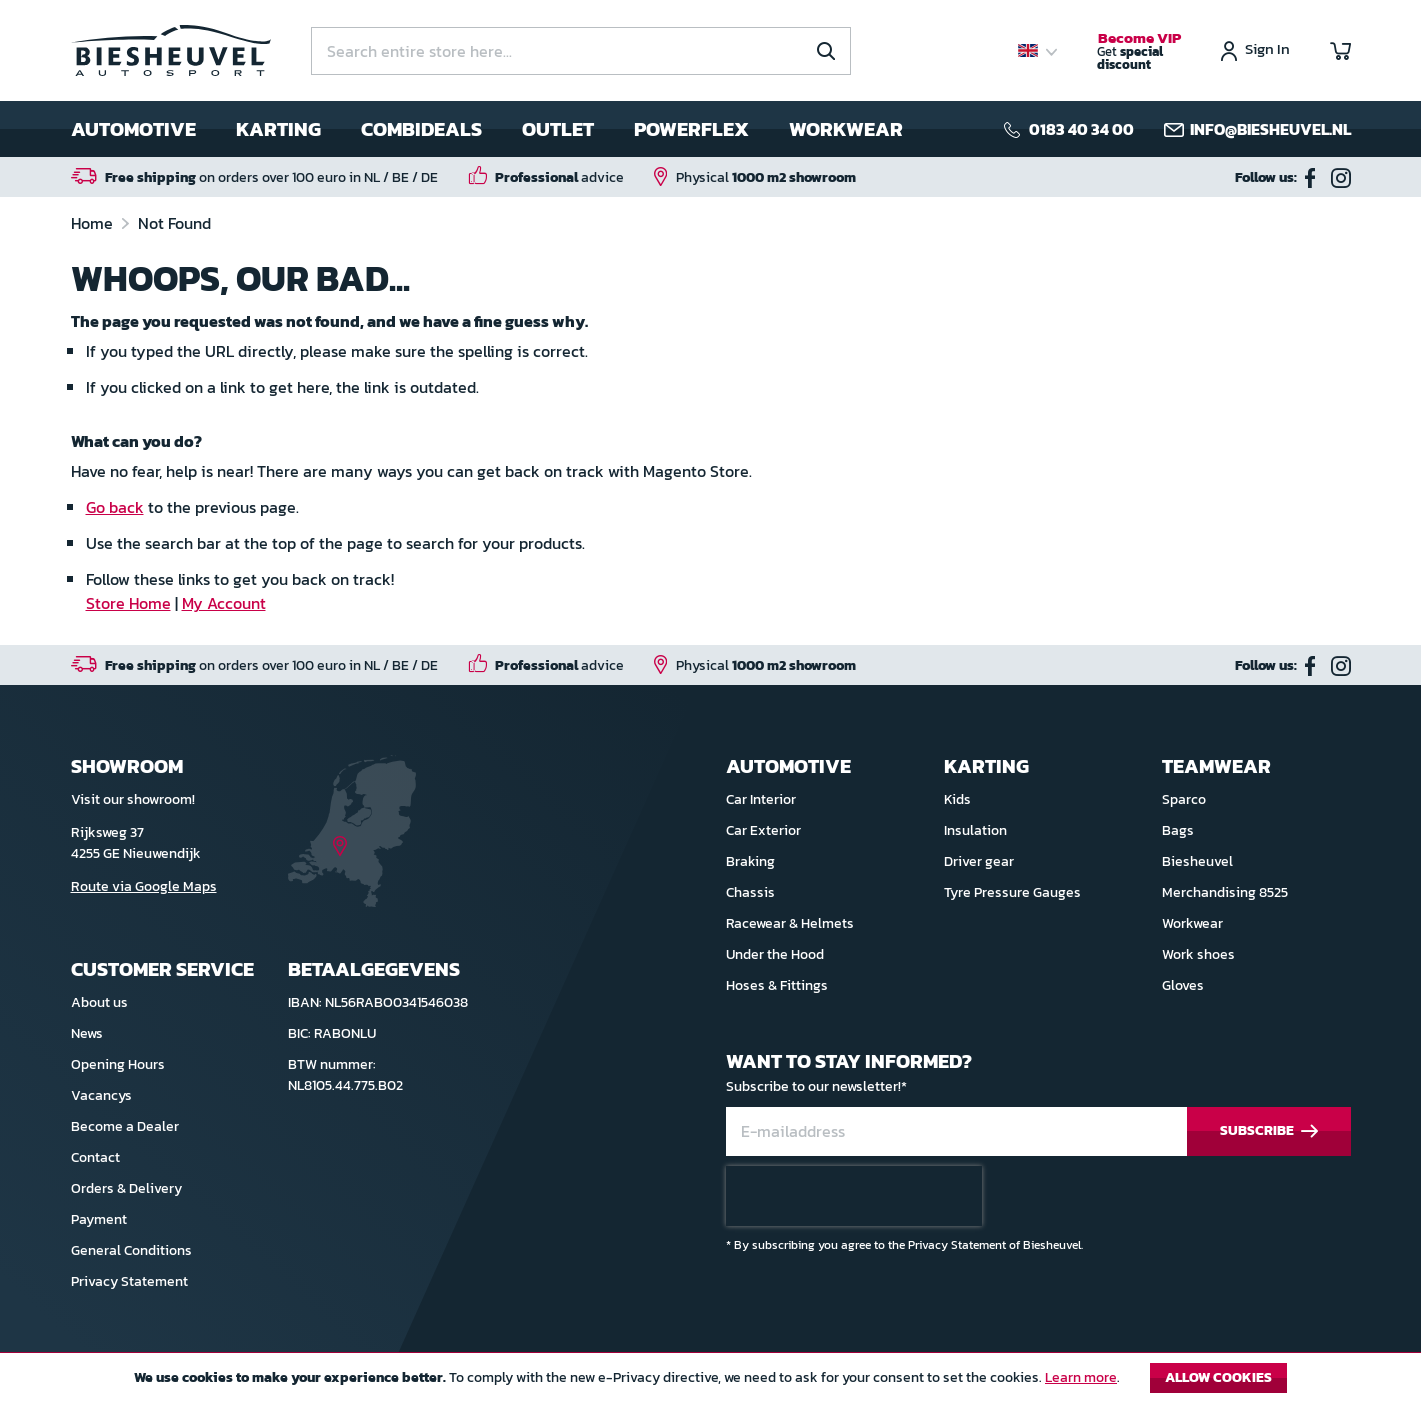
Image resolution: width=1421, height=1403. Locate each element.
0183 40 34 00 (1081, 129)
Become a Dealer (125, 1126)
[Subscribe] (1269, 1131)
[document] (710, 1383)
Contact (95, 1157)
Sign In (1267, 50)
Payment (99, 1219)
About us (99, 1002)
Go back (115, 507)
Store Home (128, 603)
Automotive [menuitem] (133, 129)
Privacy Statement (129, 1281)
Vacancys (101, 1095)
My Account (224, 603)
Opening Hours (118, 1064)
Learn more (1081, 1377)
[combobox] (581, 51)
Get (1139, 52)
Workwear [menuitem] (846, 129)
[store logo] (171, 50)
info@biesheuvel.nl (1270, 129)
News (87, 1033)
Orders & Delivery (126, 1188)
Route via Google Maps (144, 886)
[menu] (487, 129)
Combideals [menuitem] (421, 129)
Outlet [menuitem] (558, 129)
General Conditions (131, 1250)
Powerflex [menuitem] (691, 129)
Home (94, 223)
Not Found (174, 223)
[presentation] (854, 1196)
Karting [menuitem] (278, 129)
